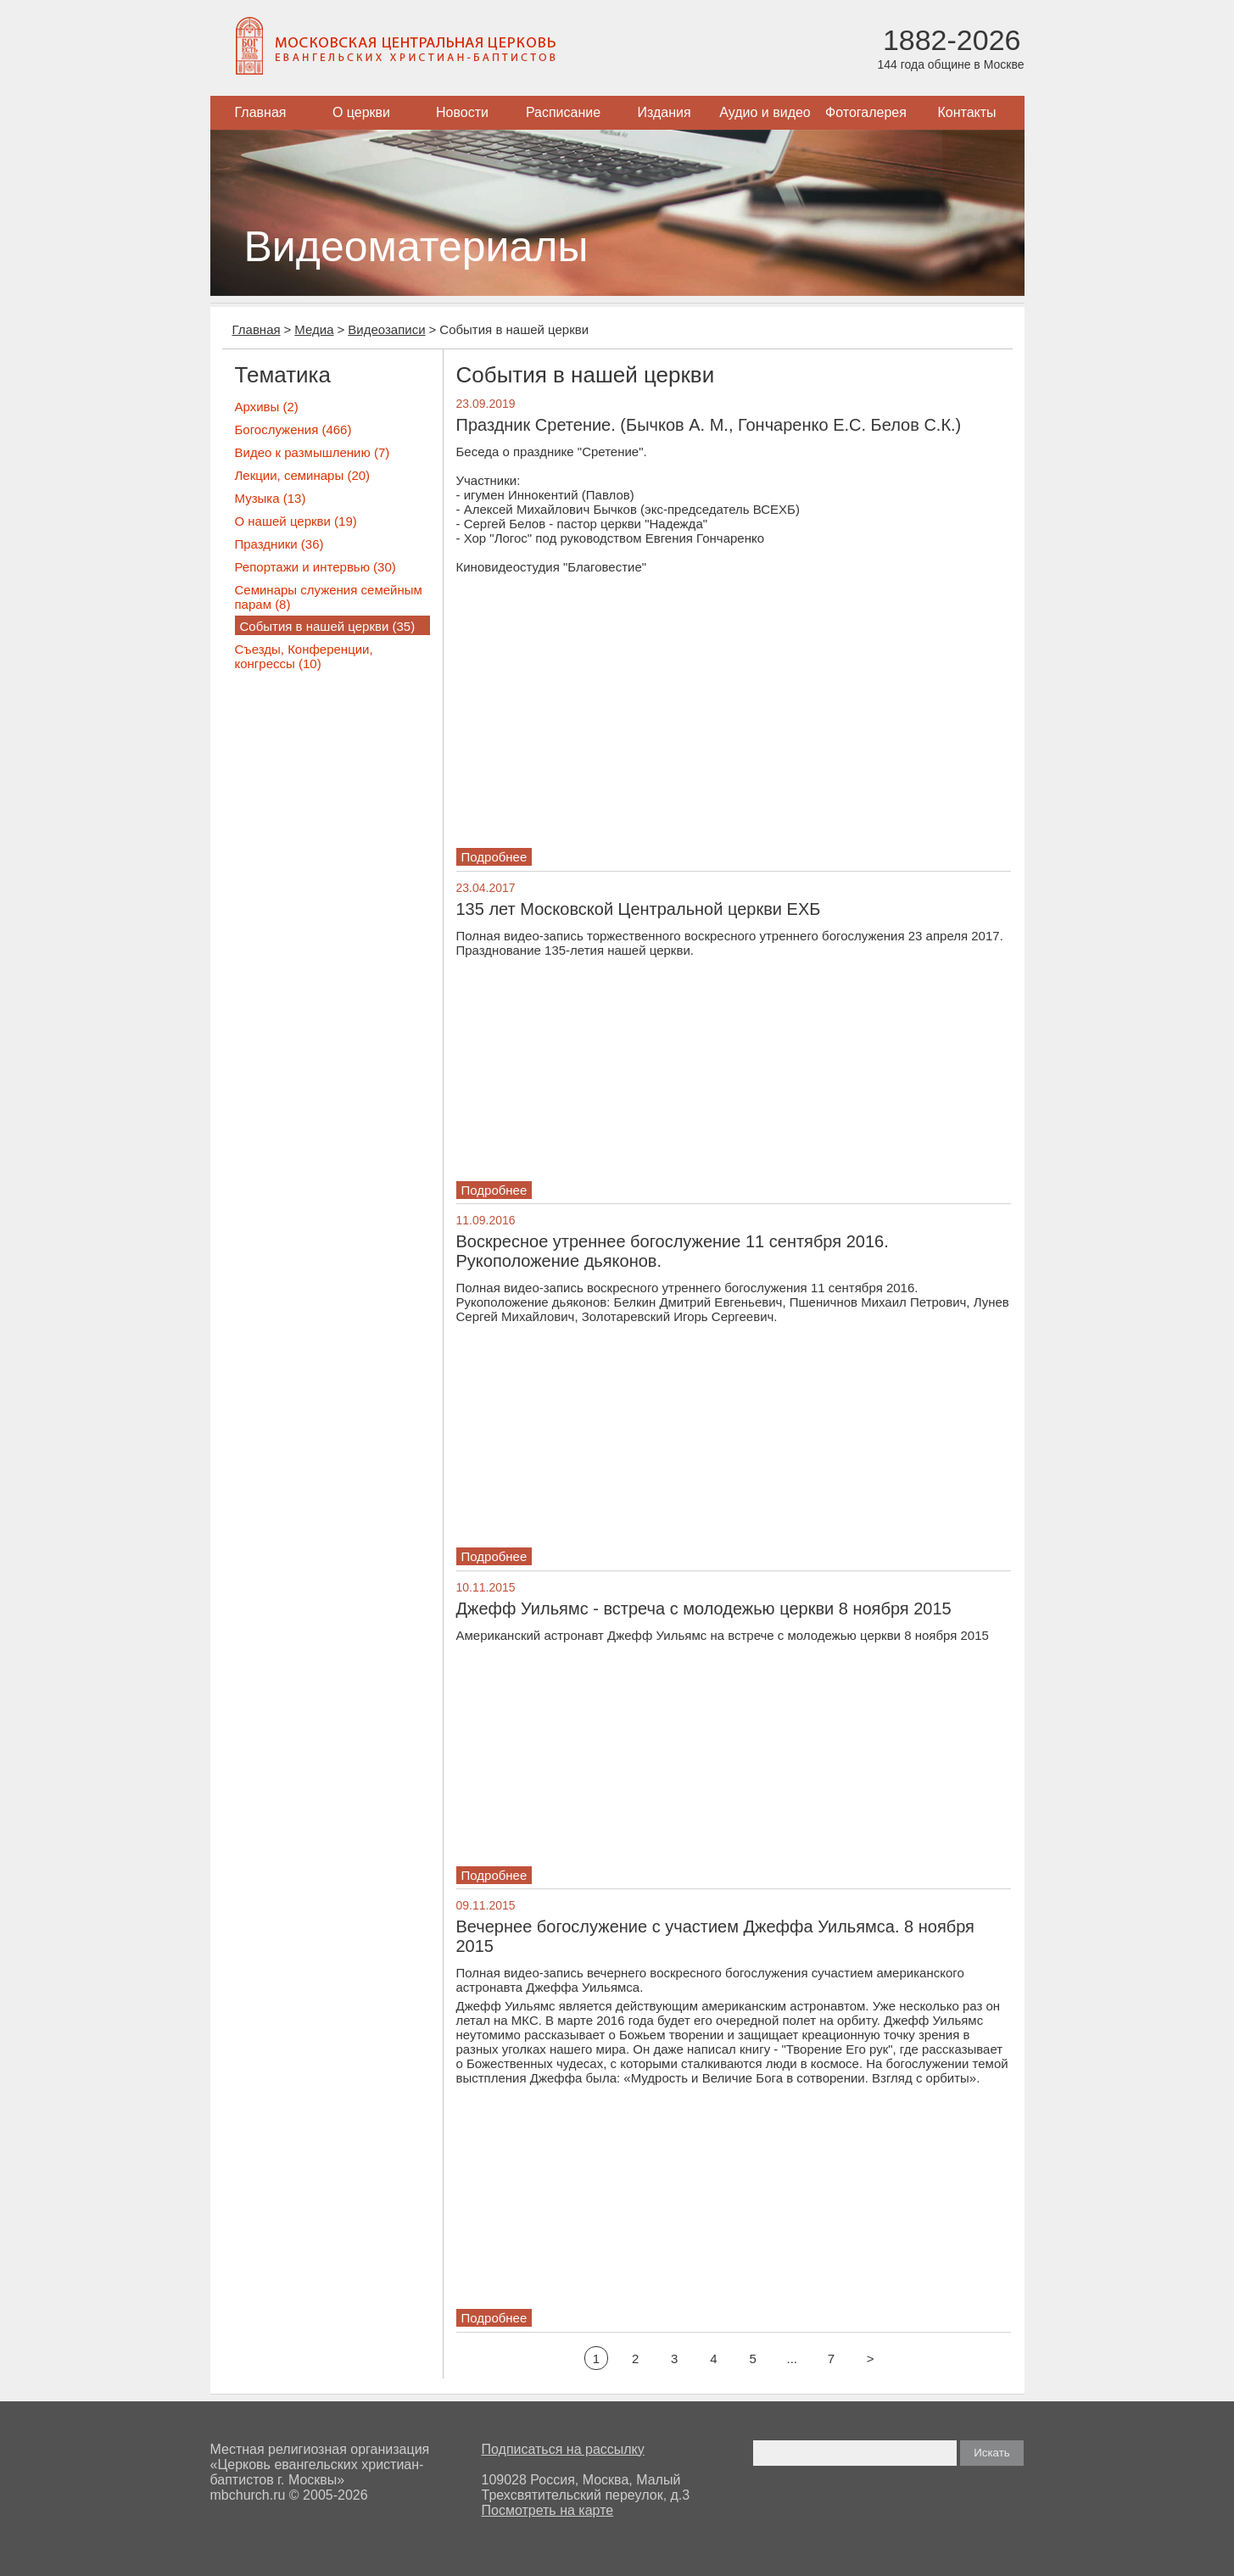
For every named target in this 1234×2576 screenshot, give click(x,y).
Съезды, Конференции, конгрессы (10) (304, 656)
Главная (261, 112)
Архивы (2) (267, 406)
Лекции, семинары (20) (303, 475)
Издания (663, 112)
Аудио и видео (765, 112)
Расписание (563, 112)
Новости (462, 112)
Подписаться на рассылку (563, 2449)
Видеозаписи (386, 329)
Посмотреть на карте (548, 2510)
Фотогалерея (866, 112)
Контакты (966, 112)
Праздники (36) (279, 544)
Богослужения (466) (293, 429)
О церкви (361, 112)
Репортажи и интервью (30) (315, 567)
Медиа (313, 329)
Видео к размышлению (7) (312, 452)
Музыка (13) (270, 498)
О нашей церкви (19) (296, 521)
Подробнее (494, 857)
